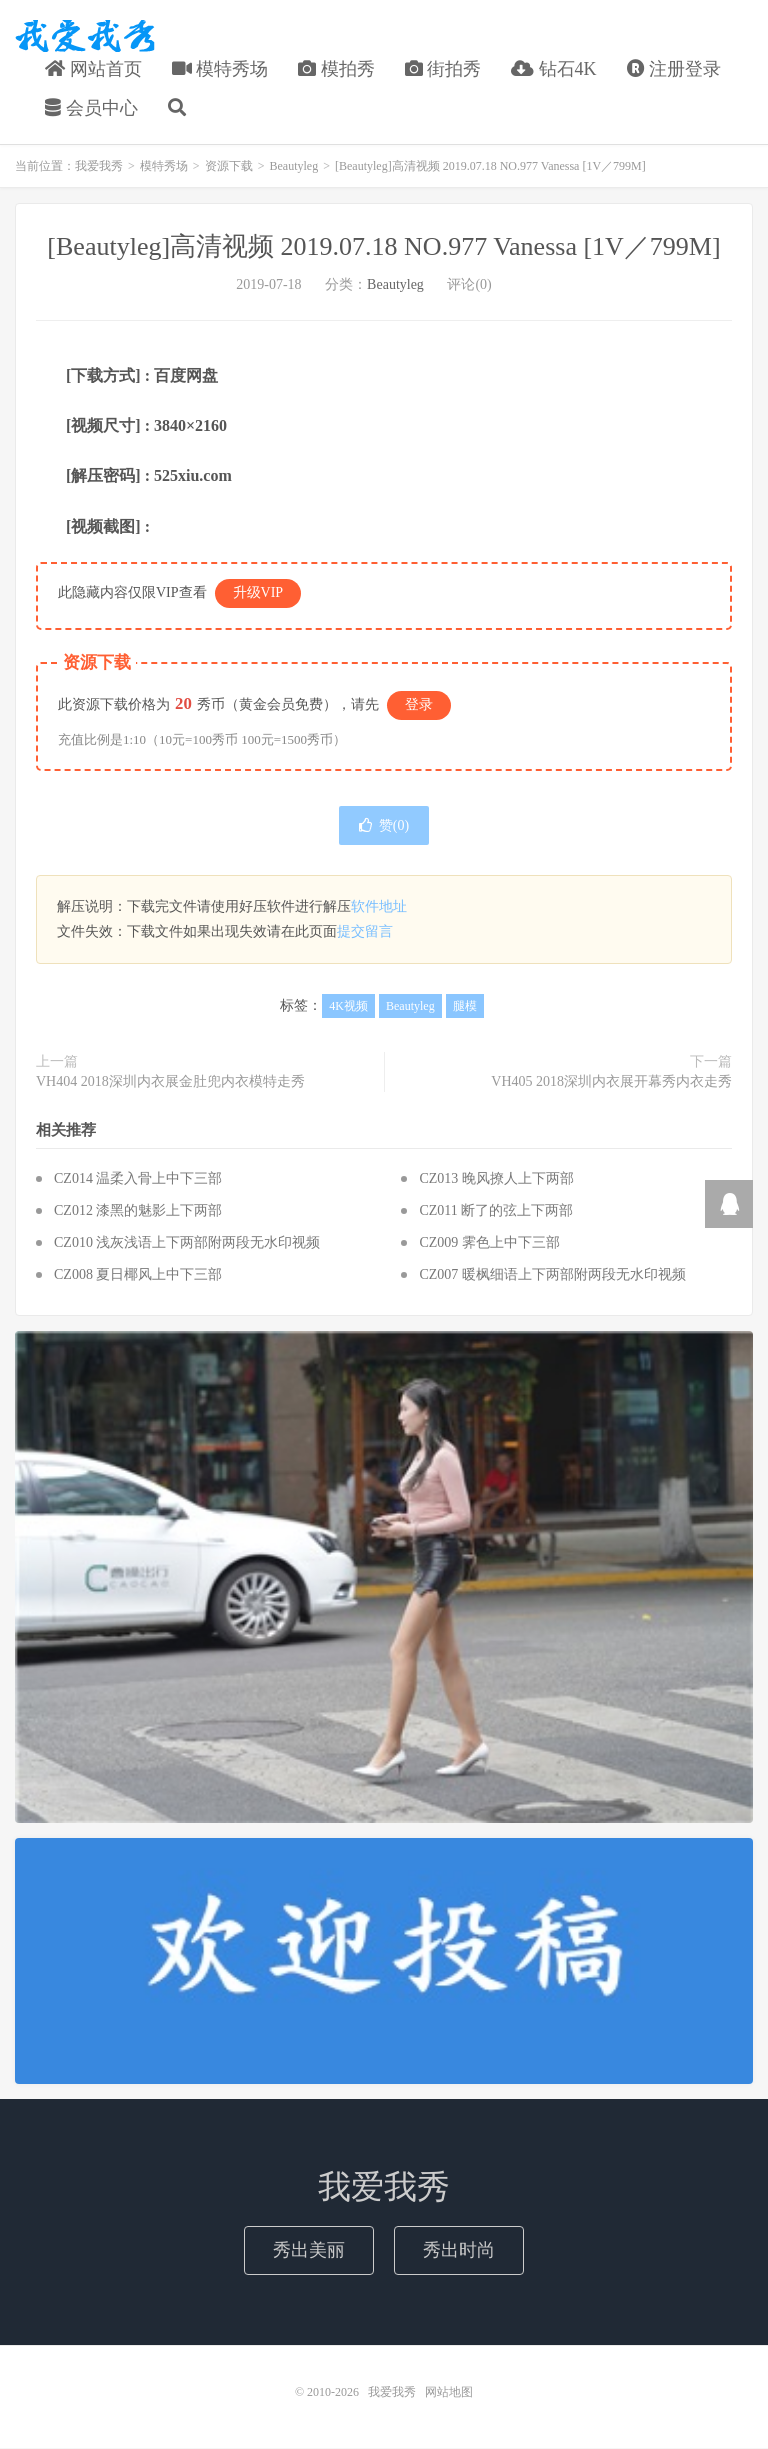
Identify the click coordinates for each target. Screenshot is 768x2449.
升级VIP (258, 593)
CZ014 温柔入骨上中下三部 (138, 1179)
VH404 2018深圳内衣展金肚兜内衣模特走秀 (170, 1081)
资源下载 (229, 166)
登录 (419, 704)
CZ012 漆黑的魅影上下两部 (138, 1211)
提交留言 (365, 932)
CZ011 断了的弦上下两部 (496, 1211)
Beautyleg (294, 166)
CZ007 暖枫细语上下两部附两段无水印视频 (552, 1275)
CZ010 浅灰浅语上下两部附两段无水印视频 (187, 1243)
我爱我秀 (85, 36)
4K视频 (348, 1006)
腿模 (465, 1006)
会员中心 (91, 109)
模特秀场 (220, 69)
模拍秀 (336, 69)
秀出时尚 (459, 2250)
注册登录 (674, 69)
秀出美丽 (309, 2250)
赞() (384, 826)
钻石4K (554, 69)
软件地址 (379, 907)
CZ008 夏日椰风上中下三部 (138, 1275)
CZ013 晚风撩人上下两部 (496, 1179)
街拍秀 (443, 69)
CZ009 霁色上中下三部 (489, 1243)
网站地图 (449, 2393)
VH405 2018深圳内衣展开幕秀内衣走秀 (611, 1081)
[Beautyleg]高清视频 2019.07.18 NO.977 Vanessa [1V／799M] (383, 246)
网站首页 (93, 69)
